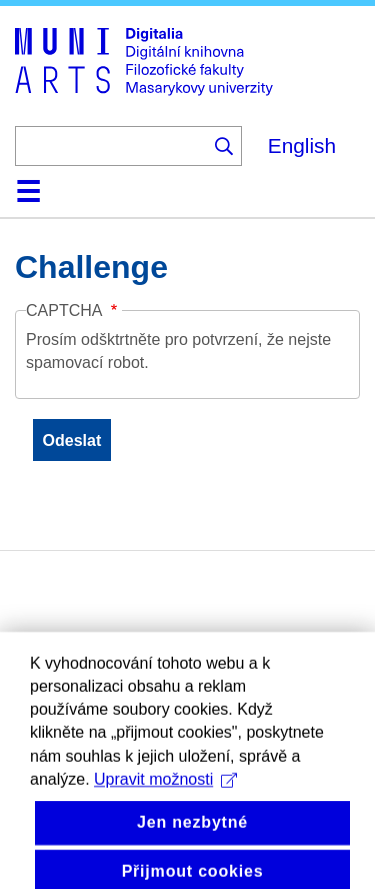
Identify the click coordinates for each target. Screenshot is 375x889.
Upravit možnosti (165, 795)
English (302, 145)
